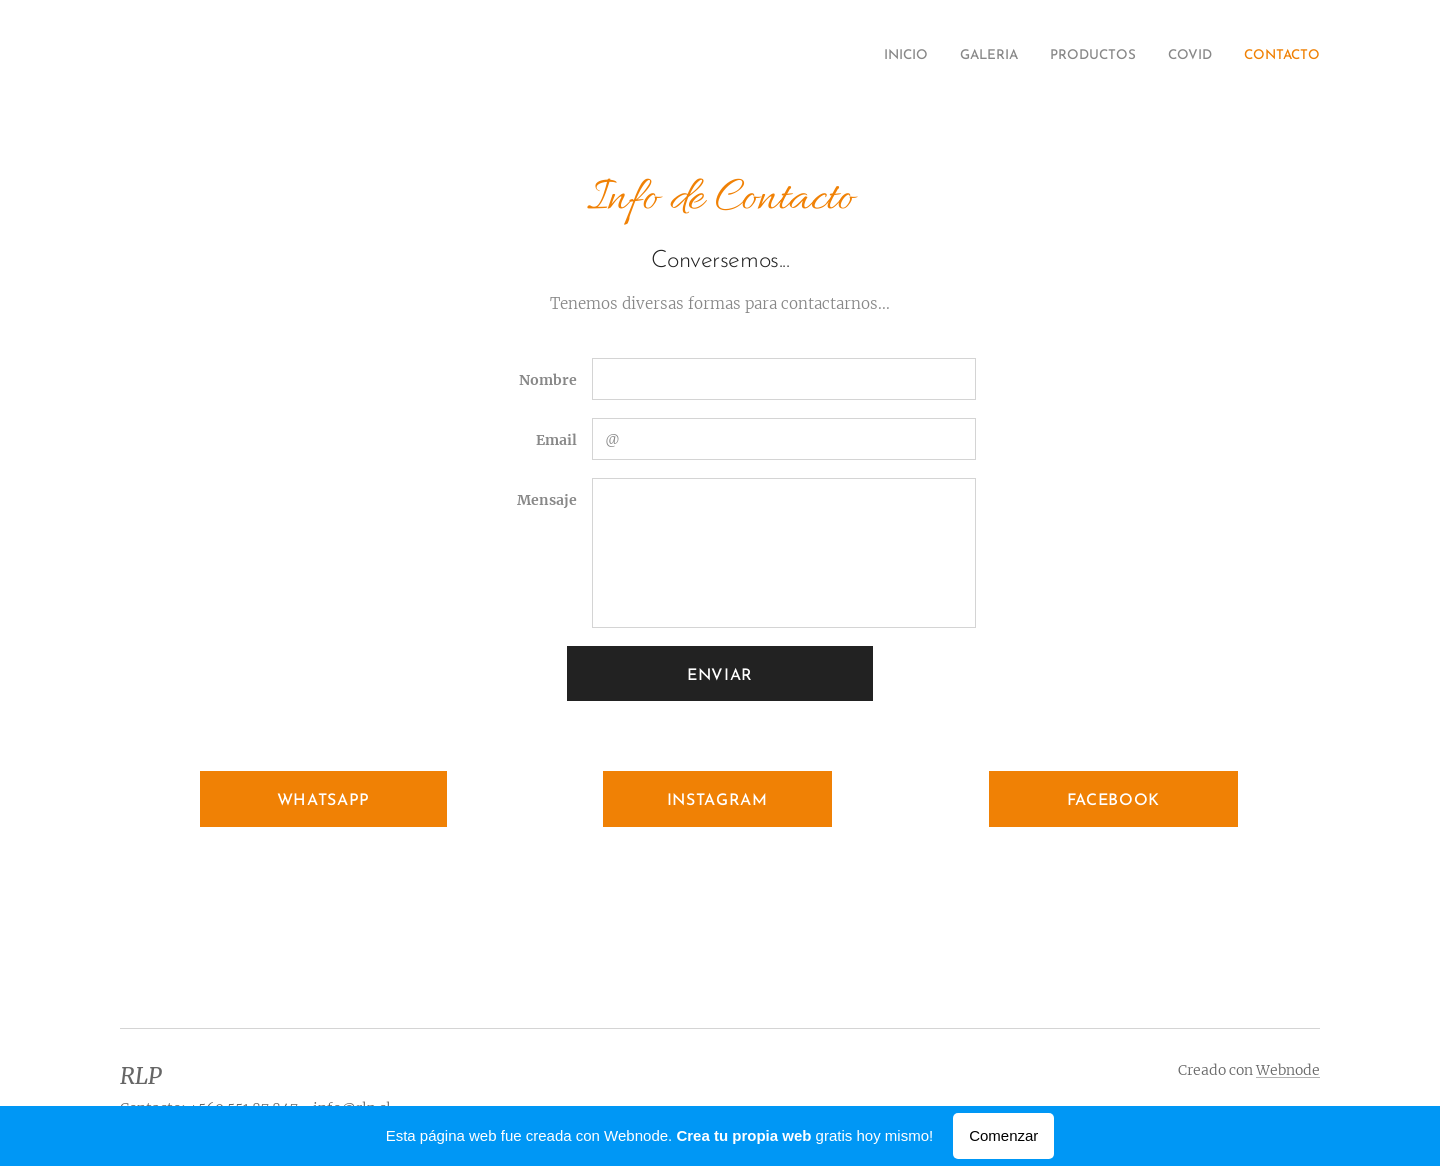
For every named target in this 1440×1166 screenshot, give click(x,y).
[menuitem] (1197, 57)
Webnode (1288, 1070)
